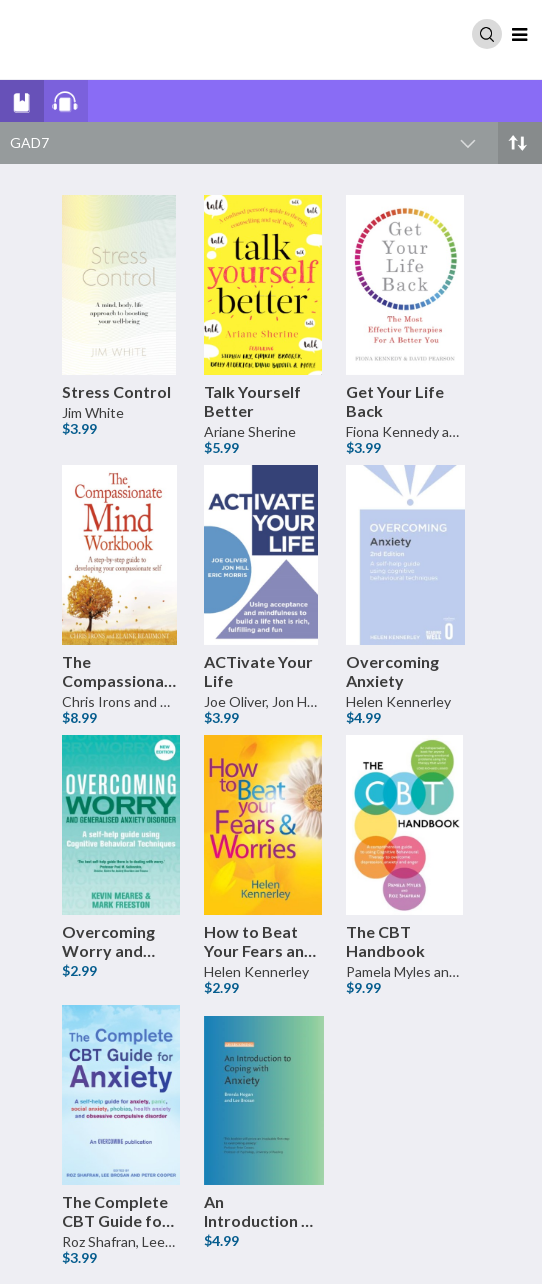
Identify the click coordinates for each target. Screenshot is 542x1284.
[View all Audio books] (96, 100)
